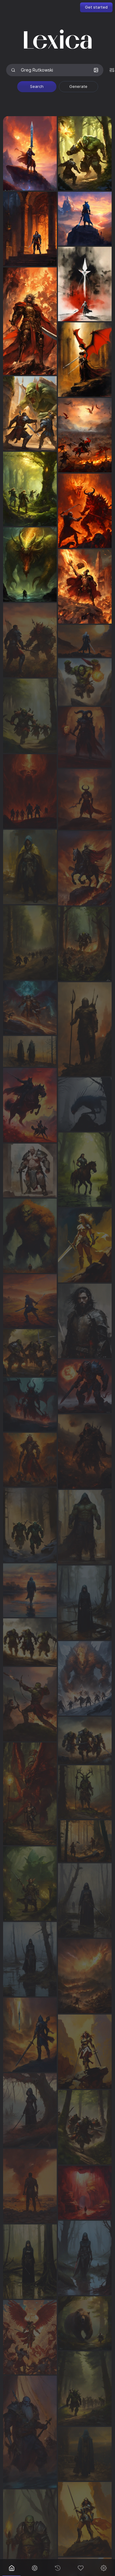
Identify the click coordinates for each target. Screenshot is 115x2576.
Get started (96, 7)
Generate (78, 86)
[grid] (57, 1335)
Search (37, 86)
